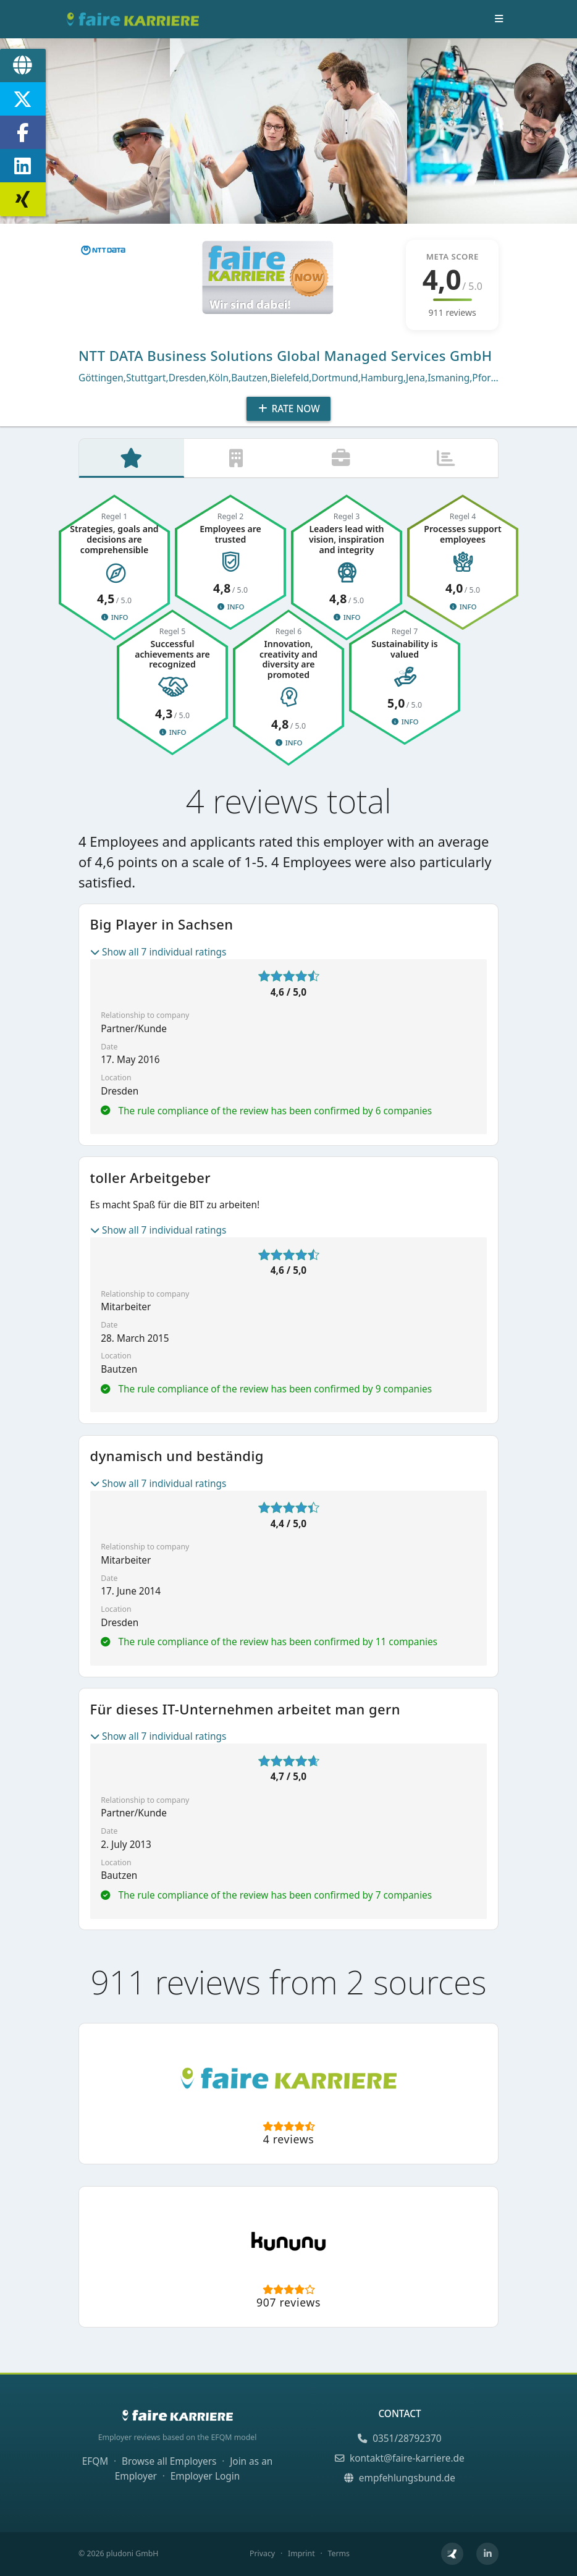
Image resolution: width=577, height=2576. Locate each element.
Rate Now (288, 408)
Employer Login (205, 2476)
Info (114, 619)
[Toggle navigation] (498, 19)
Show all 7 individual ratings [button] (158, 953)
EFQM (95, 2461)
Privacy (262, 2554)
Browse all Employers (169, 2461)
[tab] (131, 459)
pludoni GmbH (132, 2554)
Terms (338, 2554)
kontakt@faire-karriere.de (399, 2458)
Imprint (301, 2554)
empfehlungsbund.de (399, 2478)
